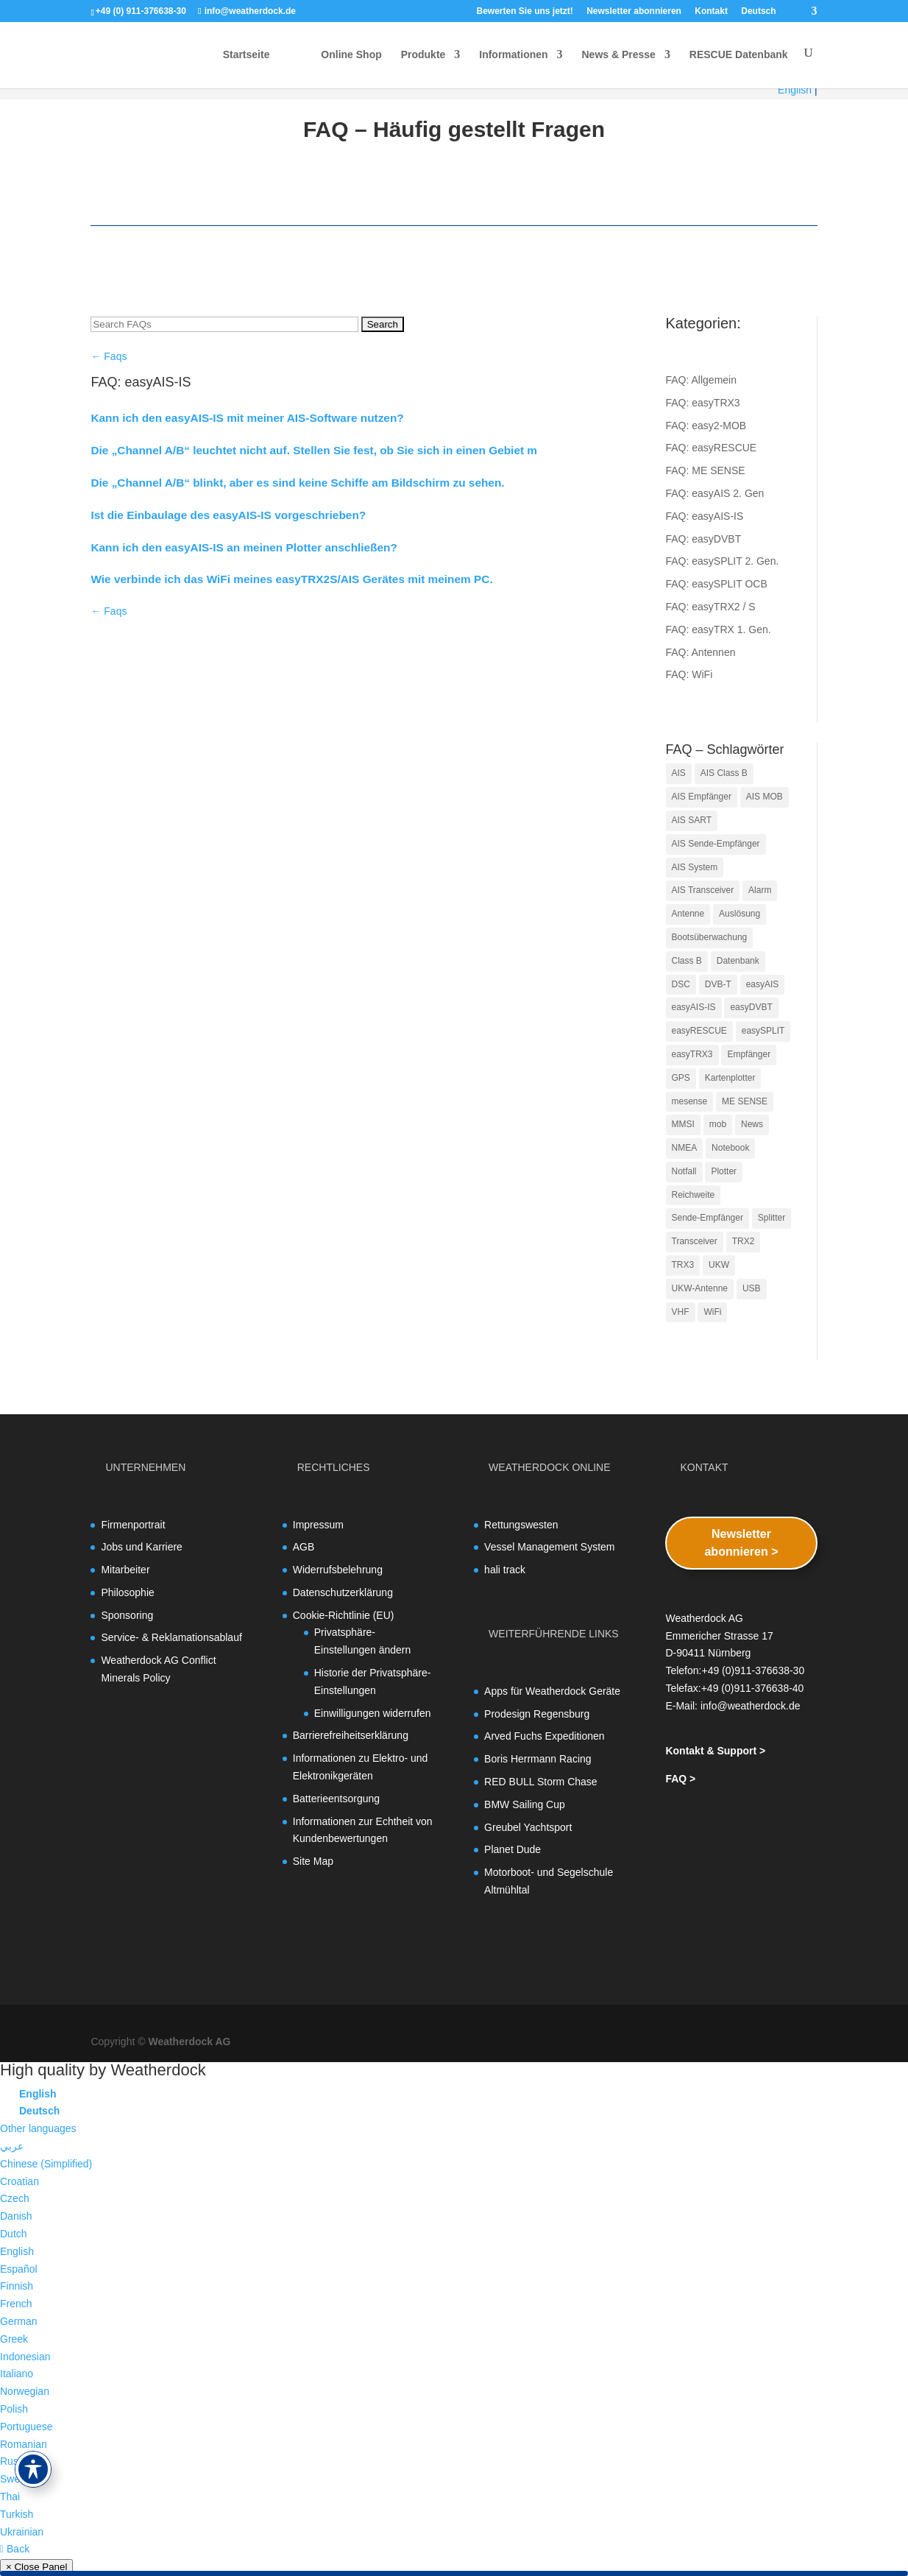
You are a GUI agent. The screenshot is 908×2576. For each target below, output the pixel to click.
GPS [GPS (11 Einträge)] (681, 1078)
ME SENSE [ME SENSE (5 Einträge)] (744, 1101)
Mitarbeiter (125, 1569)
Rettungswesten (521, 1525)
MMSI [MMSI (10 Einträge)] (683, 1124)
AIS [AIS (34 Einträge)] (679, 773)
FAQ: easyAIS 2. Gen (715, 493)
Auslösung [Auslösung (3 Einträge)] (739, 913)
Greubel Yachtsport (528, 1827)
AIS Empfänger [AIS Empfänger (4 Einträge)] (701, 796)
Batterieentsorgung (336, 1798)
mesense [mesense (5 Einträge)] (690, 1101)
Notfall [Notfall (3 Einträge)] (684, 1171)
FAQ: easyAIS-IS (705, 516)
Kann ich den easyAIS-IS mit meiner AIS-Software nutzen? (247, 418)
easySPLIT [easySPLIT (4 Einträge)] (763, 1031)
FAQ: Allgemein (701, 380)
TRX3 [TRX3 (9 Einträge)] (683, 1265)
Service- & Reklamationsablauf (171, 1637)
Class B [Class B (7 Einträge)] (687, 961)
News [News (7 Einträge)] (752, 1124)
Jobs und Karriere (141, 1547)
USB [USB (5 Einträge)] (751, 1288)
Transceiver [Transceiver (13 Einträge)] (694, 1241)
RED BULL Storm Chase (540, 1782)
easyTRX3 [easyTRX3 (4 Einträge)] (692, 1054)
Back (14, 2549)
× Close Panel (36, 2566)
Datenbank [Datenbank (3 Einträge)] (738, 961)
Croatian (19, 2181)
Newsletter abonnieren (633, 11)
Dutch (13, 2234)
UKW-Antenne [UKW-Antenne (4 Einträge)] (700, 1288)
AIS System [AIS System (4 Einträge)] (695, 867)
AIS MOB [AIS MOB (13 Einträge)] (764, 796)
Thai (10, 2496)
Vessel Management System (549, 1547)
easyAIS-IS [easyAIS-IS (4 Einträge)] (694, 1007)
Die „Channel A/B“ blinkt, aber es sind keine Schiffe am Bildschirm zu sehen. (297, 482)
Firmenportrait (133, 1525)
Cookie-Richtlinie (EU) (343, 1615)
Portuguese (26, 2426)
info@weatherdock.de (750, 1706)
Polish (14, 2409)
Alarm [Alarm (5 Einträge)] (759, 890)
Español (19, 2269)
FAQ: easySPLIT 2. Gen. (722, 561)
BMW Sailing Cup (524, 1804)
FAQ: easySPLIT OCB (716, 584)
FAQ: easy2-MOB (706, 425)
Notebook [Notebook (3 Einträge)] (730, 1148)
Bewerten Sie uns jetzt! (524, 11)
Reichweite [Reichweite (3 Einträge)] (693, 1195)
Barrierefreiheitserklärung (350, 1735)
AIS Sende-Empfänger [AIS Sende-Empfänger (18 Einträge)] (716, 844)
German (19, 2321)
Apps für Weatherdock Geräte (552, 1691)
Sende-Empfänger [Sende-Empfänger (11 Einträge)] (707, 1218)
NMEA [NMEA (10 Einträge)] (685, 1148)
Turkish (16, 2514)
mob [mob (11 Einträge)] (717, 1124)
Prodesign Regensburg (536, 1714)
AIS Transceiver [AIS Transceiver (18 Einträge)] (703, 890)
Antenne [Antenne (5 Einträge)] (688, 913)
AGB (304, 1547)
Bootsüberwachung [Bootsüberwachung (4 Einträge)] (710, 937)
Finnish (16, 2286)
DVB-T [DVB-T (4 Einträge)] (718, 984)
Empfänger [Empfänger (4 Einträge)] (748, 1054)
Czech (14, 2198)
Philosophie (127, 1592)
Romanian (23, 2444)
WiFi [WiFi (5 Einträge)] (712, 1312)
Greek (14, 2339)
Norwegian (24, 2391)
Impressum (318, 1525)
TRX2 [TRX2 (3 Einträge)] (743, 1241)
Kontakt (711, 11)
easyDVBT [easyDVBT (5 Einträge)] (751, 1007)
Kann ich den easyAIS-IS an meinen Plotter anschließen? (244, 547)
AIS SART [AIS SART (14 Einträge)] (692, 820)
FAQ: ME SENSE (705, 470)
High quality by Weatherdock (103, 2070)
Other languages (38, 2128)
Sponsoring (127, 1615)
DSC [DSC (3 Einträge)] (681, 984)
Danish (16, 2216)
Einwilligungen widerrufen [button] (372, 1713)
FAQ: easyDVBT (704, 539)
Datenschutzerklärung (343, 1592)
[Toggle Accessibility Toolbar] (33, 2469)
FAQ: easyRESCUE (711, 448)
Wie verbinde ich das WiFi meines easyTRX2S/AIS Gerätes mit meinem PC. (291, 579)
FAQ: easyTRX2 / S (711, 607)
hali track (504, 1569)
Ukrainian (21, 2532)
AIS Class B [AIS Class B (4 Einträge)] (724, 773)
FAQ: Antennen (701, 652)
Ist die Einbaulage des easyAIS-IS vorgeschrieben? (228, 515)
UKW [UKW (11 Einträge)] (719, 1265)
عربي (12, 2146)
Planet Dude (512, 1849)
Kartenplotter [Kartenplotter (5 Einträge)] (730, 1078)
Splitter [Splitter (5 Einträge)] (771, 1218)
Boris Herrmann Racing (538, 1759)
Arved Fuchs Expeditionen (544, 1736)
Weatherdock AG (189, 2041)
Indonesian (25, 2356)
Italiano (16, 2373)
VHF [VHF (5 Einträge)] (680, 1312)
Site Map (313, 1861)
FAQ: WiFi (689, 674)
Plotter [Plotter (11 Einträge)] (724, 1171)
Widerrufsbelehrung (338, 1569)
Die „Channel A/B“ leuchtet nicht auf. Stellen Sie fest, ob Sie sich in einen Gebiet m (314, 450)
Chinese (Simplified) (46, 2164)
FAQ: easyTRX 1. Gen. (718, 629)
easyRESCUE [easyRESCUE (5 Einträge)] (699, 1031)
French (16, 2303)
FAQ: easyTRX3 (703, 403)
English (795, 90)
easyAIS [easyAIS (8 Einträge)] (762, 984)
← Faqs (109, 356)
